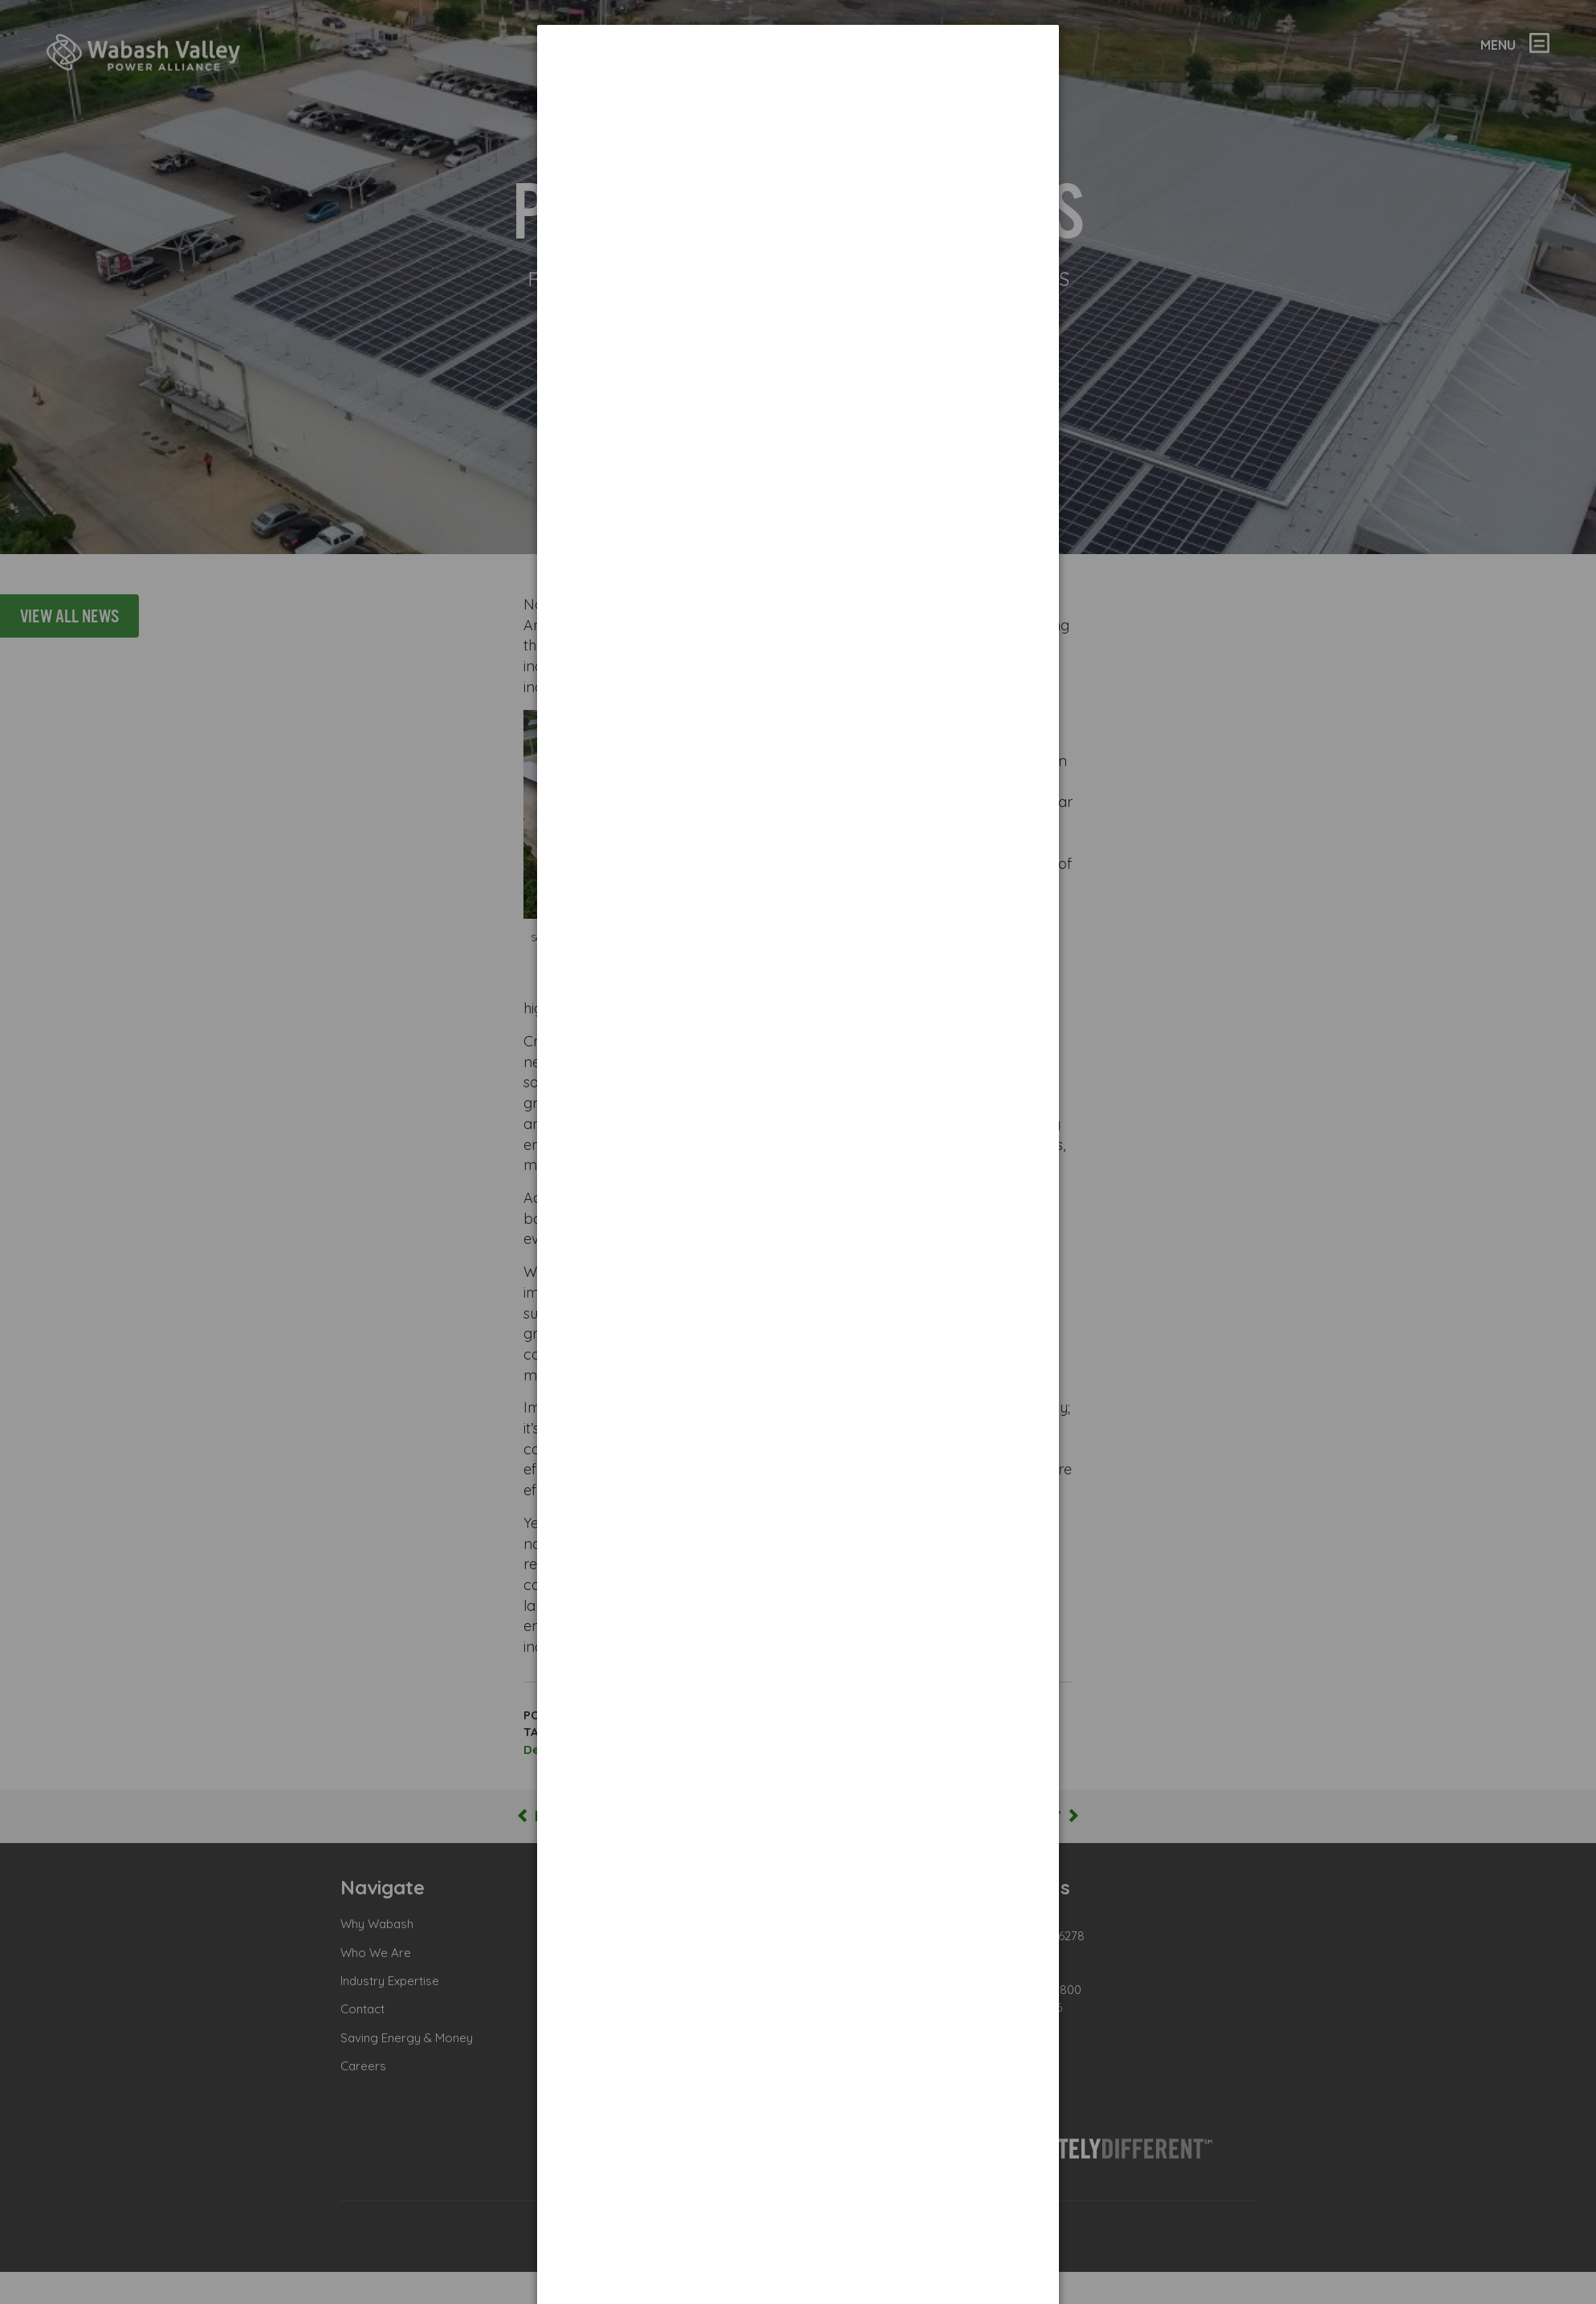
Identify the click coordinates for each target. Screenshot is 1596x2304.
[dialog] (798, 84)
